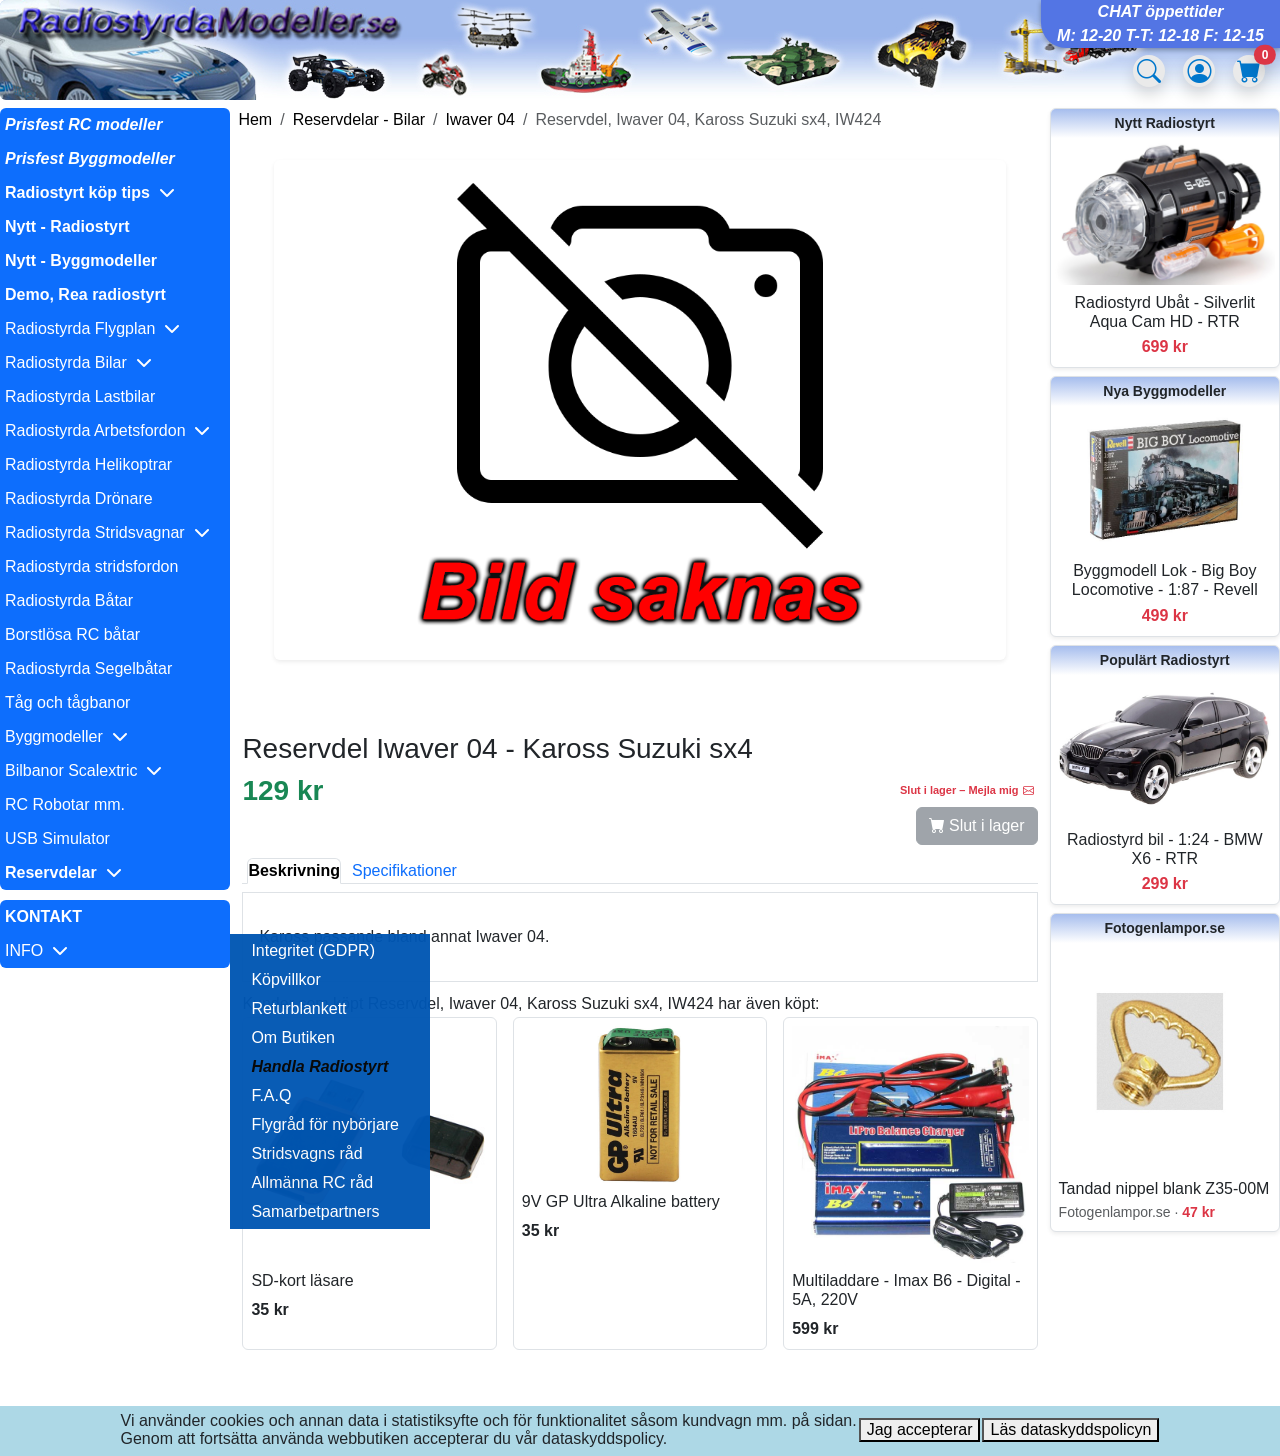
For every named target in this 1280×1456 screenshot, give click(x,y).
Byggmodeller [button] (66, 736)
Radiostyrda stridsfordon (91, 566)
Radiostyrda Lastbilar (80, 396)
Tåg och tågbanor (67, 702)
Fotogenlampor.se (1164, 928)
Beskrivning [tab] (294, 870)
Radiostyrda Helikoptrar (88, 464)
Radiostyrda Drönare (79, 498)
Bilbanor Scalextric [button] (83, 770)
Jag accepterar (920, 1429)
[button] (115, 193)
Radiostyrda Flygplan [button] (92, 328)
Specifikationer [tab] (404, 870)
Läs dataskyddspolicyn (1070, 1429)
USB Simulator (57, 838)
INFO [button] (36, 950)
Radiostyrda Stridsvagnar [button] (107, 532)
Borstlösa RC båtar (72, 634)
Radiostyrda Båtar (69, 600)
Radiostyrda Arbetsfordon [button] (107, 430)
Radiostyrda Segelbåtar (88, 668)
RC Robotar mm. (65, 804)
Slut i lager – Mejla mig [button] (967, 790)
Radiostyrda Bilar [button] (78, 362)
